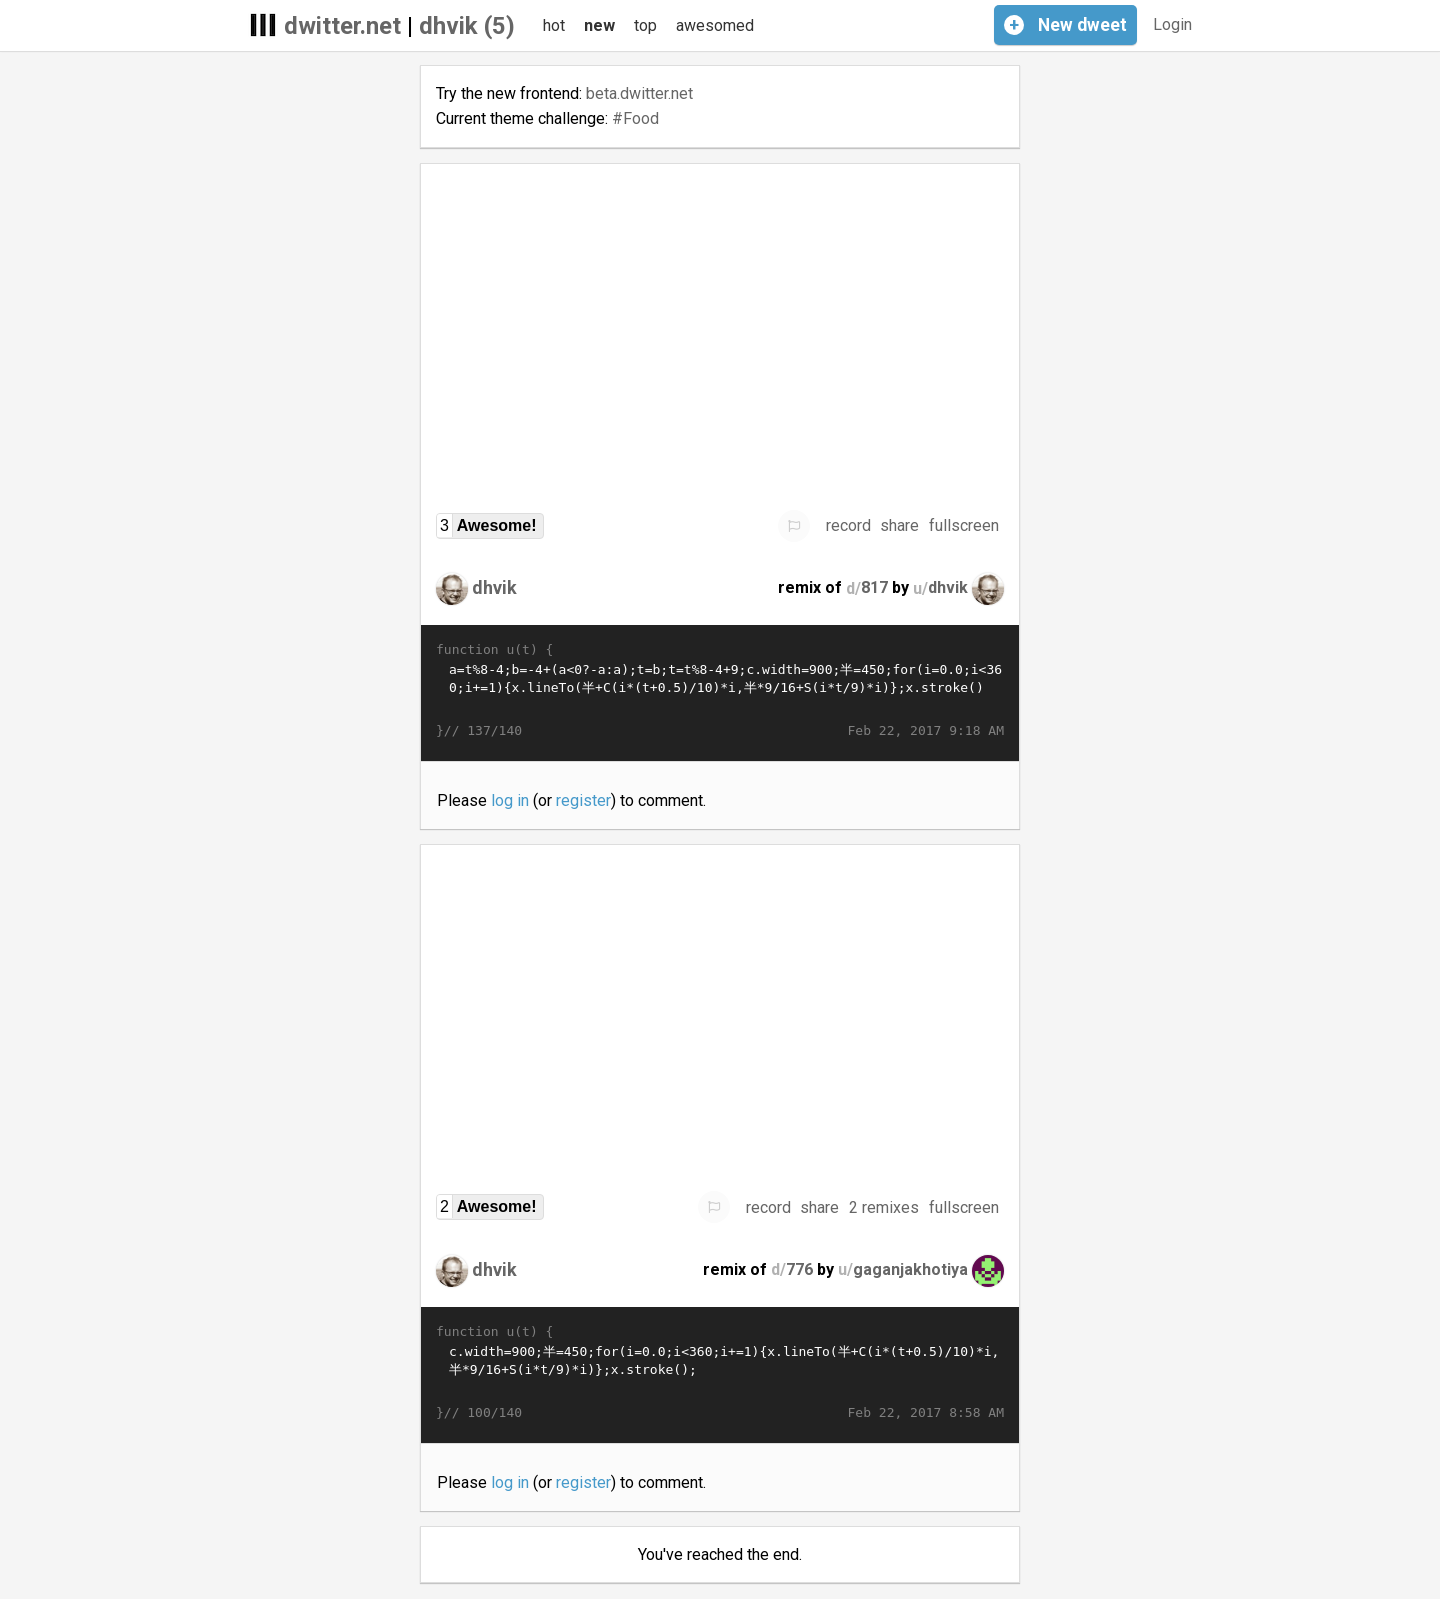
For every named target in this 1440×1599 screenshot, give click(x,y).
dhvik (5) (467, 26)
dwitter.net (342, 26)
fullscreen (964, 525)
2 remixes (884, 1207)
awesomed (715, 25)
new (599, 25)
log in (510, 800)
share (899, 525)
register (583, 800)
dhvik (494, 587)
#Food (635, 118)
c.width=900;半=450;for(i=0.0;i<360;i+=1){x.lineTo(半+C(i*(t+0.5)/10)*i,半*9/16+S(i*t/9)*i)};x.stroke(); (720, 1373)
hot (554, 25)
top (645, 25)
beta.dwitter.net (639, 93)
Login (1172, 24)
